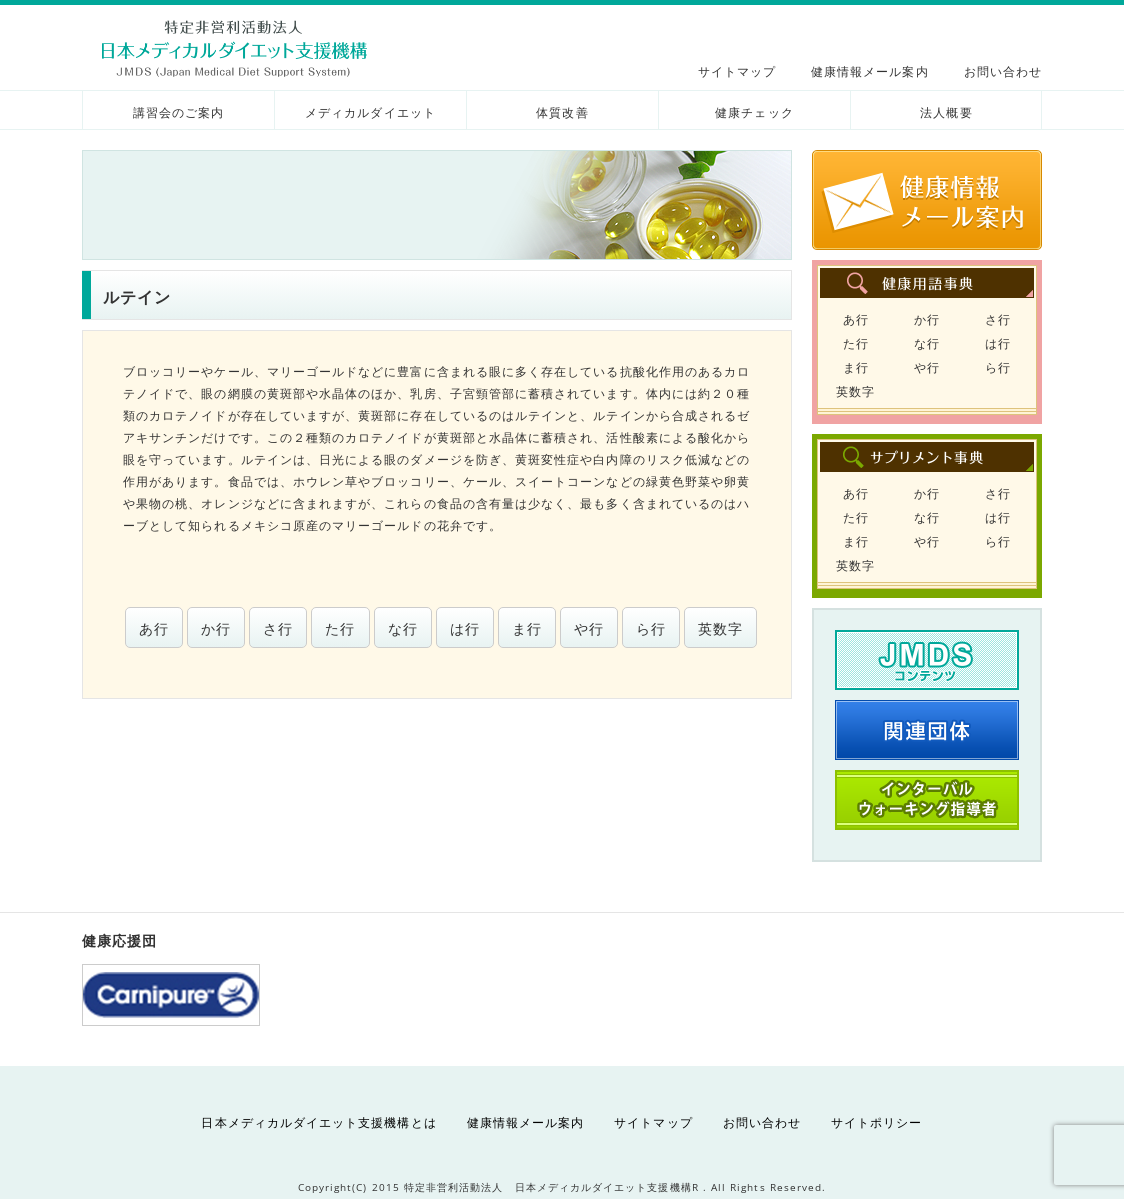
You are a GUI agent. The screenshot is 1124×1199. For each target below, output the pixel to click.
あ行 (154, 628)
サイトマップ (737, 71)
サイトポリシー (876, 1122)
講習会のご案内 (178, 112)
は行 (465, 628)
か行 (216, 628)
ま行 (527, 628)
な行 (403, 628)
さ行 (278, 628)
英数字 (720, 628)
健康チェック (754, 112)
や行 (589, 628)
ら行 (651, 628)
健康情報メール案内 (870, 71)
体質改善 (562, 112)
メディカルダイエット (370, 112)
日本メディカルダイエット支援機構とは (318, 1122)
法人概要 (946, 112)
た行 (340, 628)
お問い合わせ (1003, 71)
